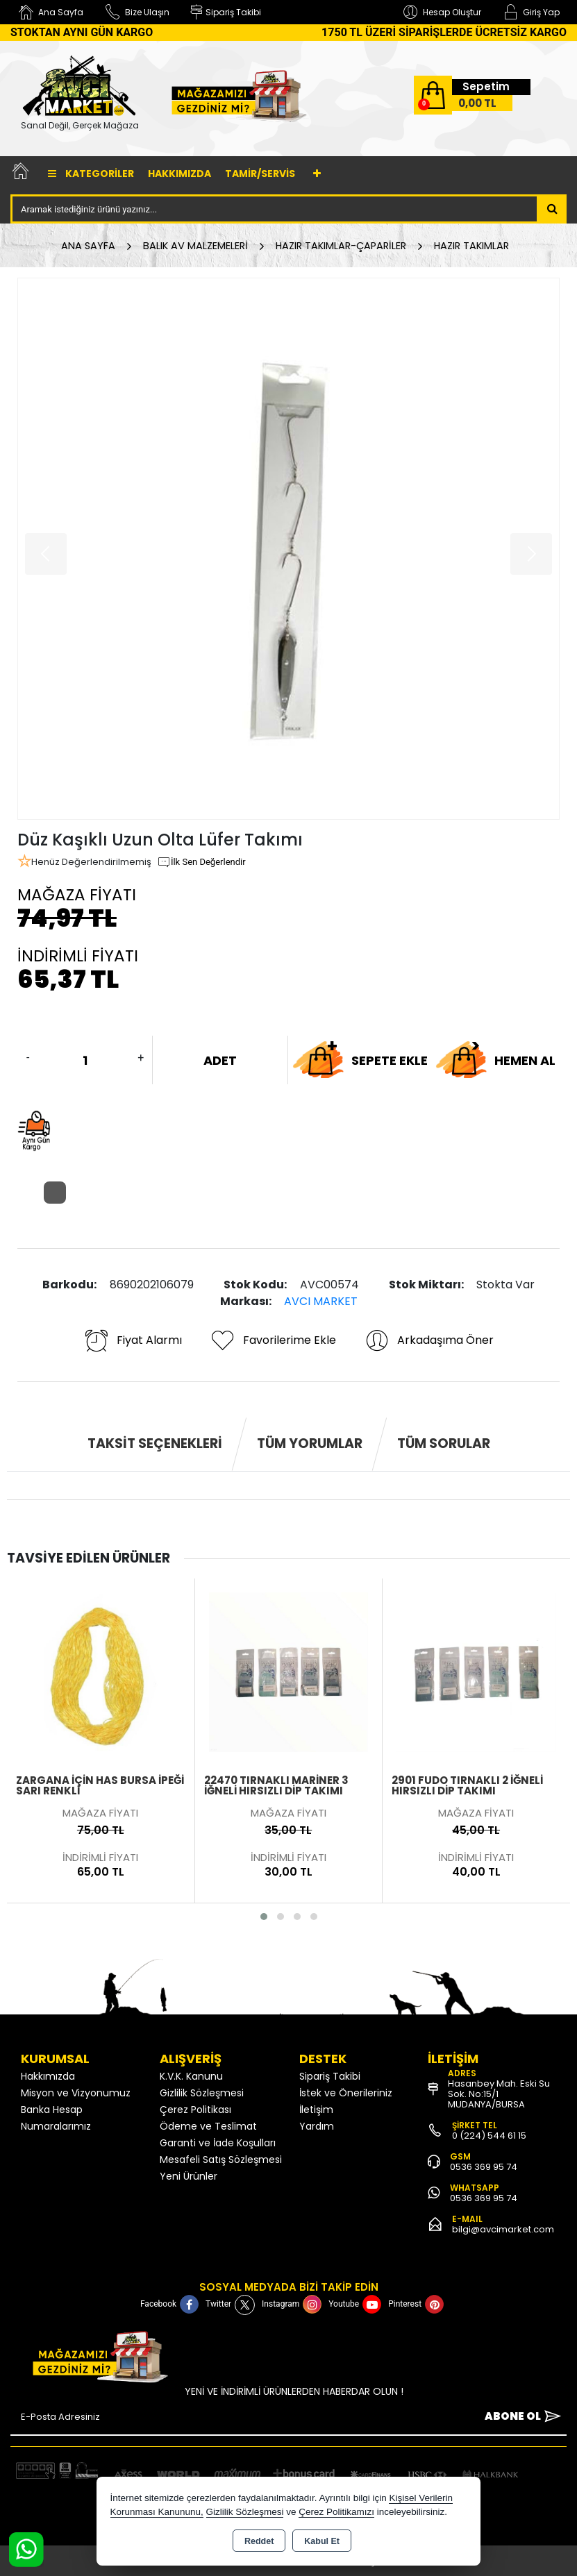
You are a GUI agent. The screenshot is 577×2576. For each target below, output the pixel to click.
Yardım (316, 2126)
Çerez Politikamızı (336, 2512)
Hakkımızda (179, 173)
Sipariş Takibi (329, 2076)
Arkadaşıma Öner (429, 1340)
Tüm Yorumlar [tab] (309, 1443)
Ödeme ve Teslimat (208, 2126)
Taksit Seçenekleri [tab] (154, 1443)
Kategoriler (91, 173)
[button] (264, 1916)
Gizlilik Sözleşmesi (202, 2093)
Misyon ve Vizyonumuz (76, 2093)
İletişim (316, 2109)
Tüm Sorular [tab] (443, 1443)
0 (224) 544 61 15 (489, 2135)
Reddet (259, 2541)
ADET (220, 1060)
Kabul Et (322, 2541)
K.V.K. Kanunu (191, 2076)
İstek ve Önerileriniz (345, 2093)
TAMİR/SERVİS (260, 173)
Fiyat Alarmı (132, 1340)
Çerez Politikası (195, 2109)
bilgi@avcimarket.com (503, 2229)
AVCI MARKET (321, 1301)
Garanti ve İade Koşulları (218, 2143)
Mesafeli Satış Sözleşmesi (221, 2159)
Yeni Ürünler (188, 2176)
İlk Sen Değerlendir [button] (201, 862)
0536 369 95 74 (483, 2166)
